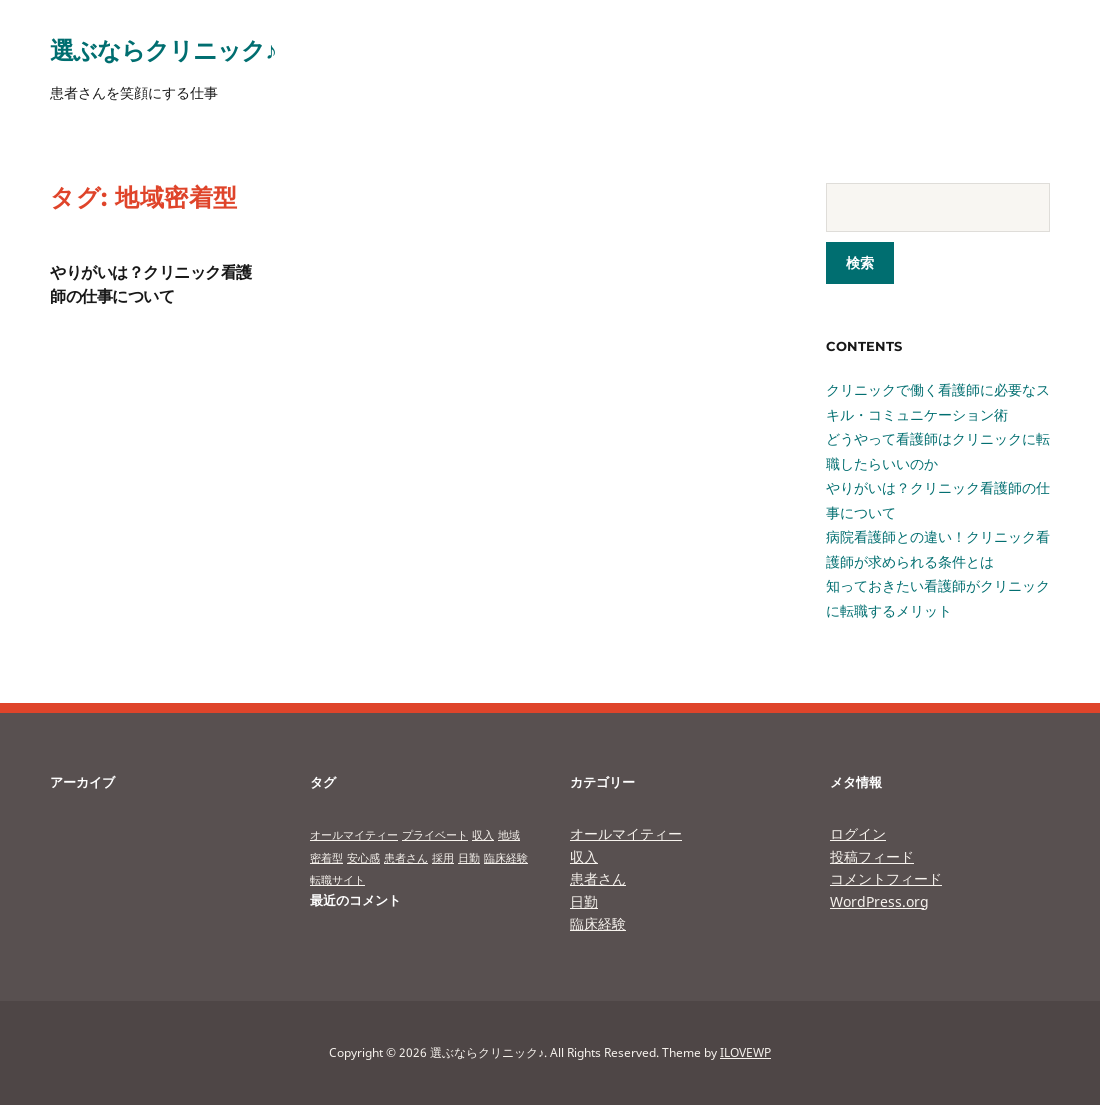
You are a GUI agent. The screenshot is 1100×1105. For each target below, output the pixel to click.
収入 (584, 856)
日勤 (584, 901)
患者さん (598, 878)
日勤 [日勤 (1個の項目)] (469, 858)
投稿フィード (872, 856)
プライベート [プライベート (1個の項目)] (435, 835)
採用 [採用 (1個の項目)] (443, 858)
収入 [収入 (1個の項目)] (483, 835)
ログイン (858, 833)
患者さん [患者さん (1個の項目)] (406, 858)
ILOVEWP (745, 1052)
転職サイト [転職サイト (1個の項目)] (337, 880)
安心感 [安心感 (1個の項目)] (363, 858)
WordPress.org (879, 901)
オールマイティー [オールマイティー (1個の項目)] (354, 835)
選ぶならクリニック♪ (163, 49)
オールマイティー (626, 833)
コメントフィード (886, 878)
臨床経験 (598, 923)
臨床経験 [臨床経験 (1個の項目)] (506, 858)
